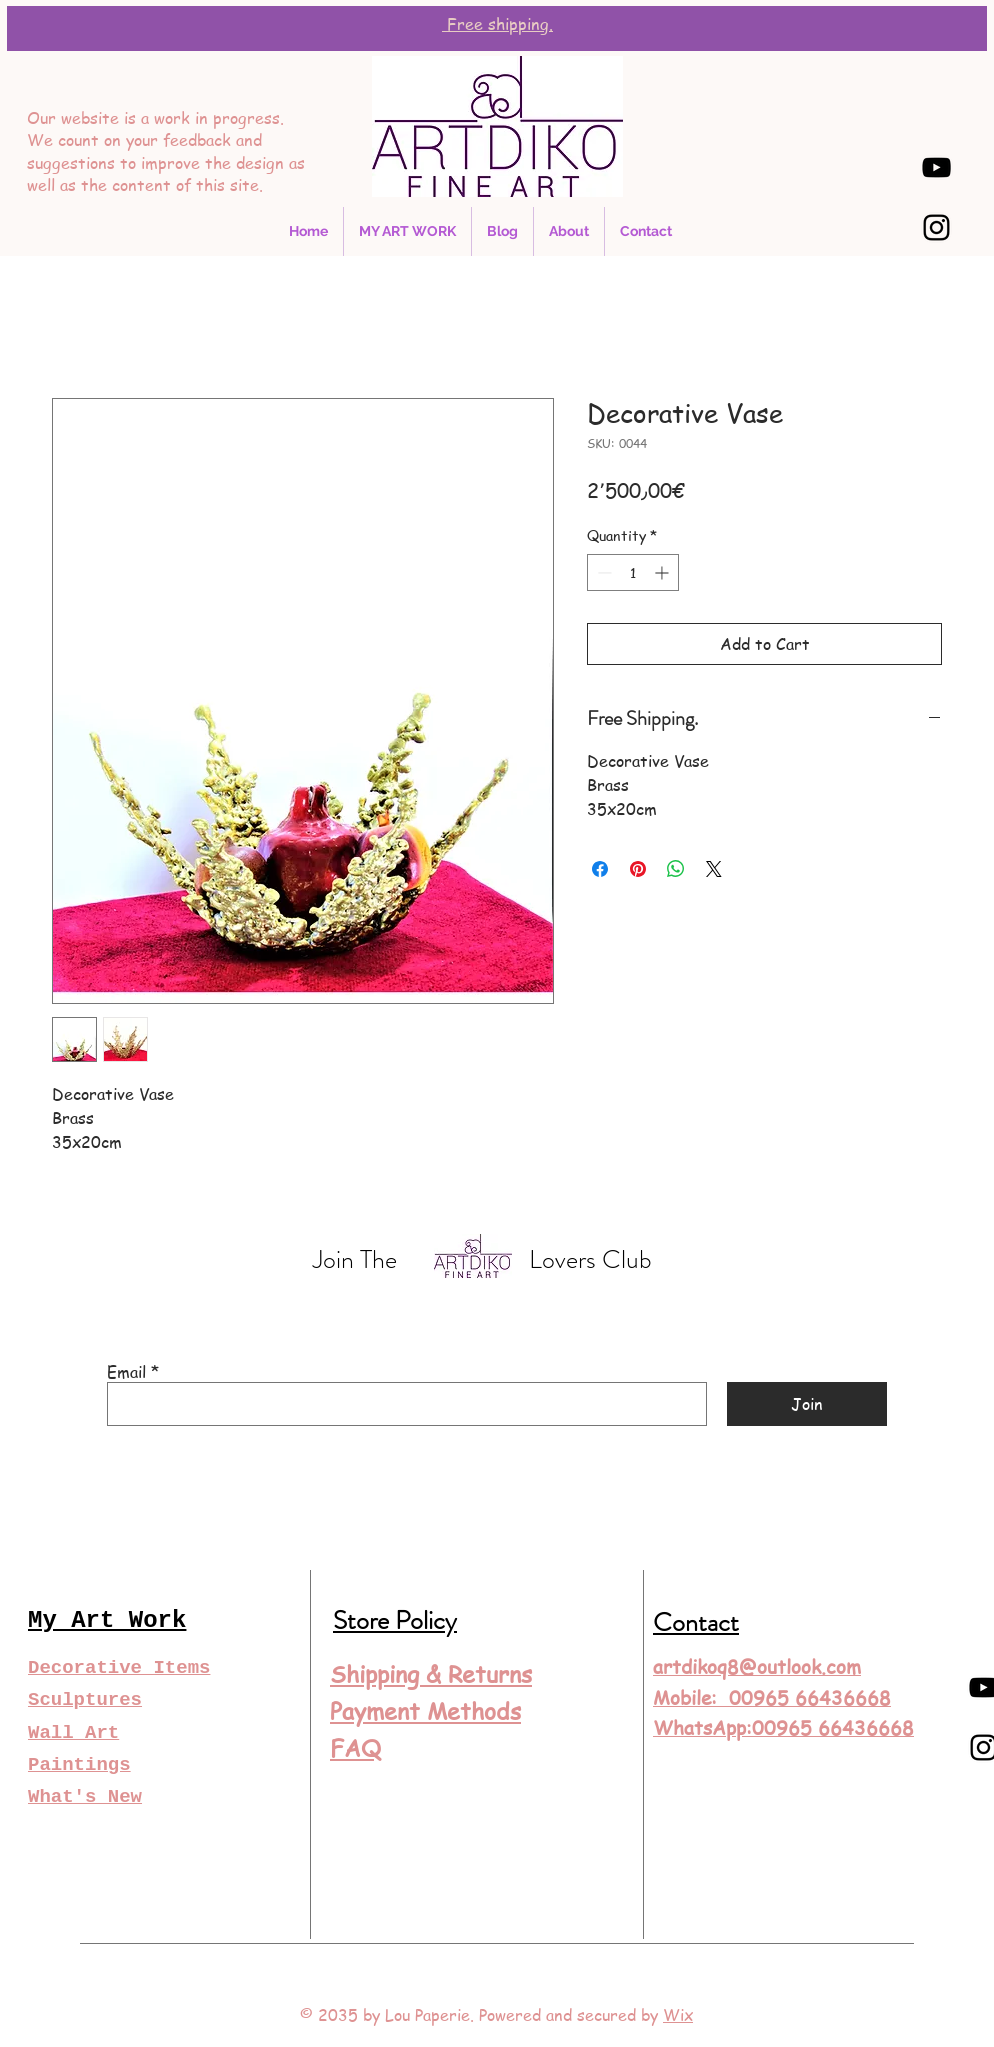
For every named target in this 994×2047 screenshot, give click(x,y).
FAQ (355, 1748)
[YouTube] (936, 167)
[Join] (807, 1404)
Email (126, 1372)
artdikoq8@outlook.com (757, 1667)
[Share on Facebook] (600, 869)
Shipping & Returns (431, 1674)
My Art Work (107, 1620)
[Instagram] (936, 227)
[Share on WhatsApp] (676, 869)
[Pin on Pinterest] (638, 869)
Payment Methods (425, 1711)
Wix (678, 2015)
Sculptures (85, 1700)
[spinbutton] (633, 572)
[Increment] (663, 572)
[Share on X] (714, 869)
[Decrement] (602, 572)
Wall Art (73, 1733)
